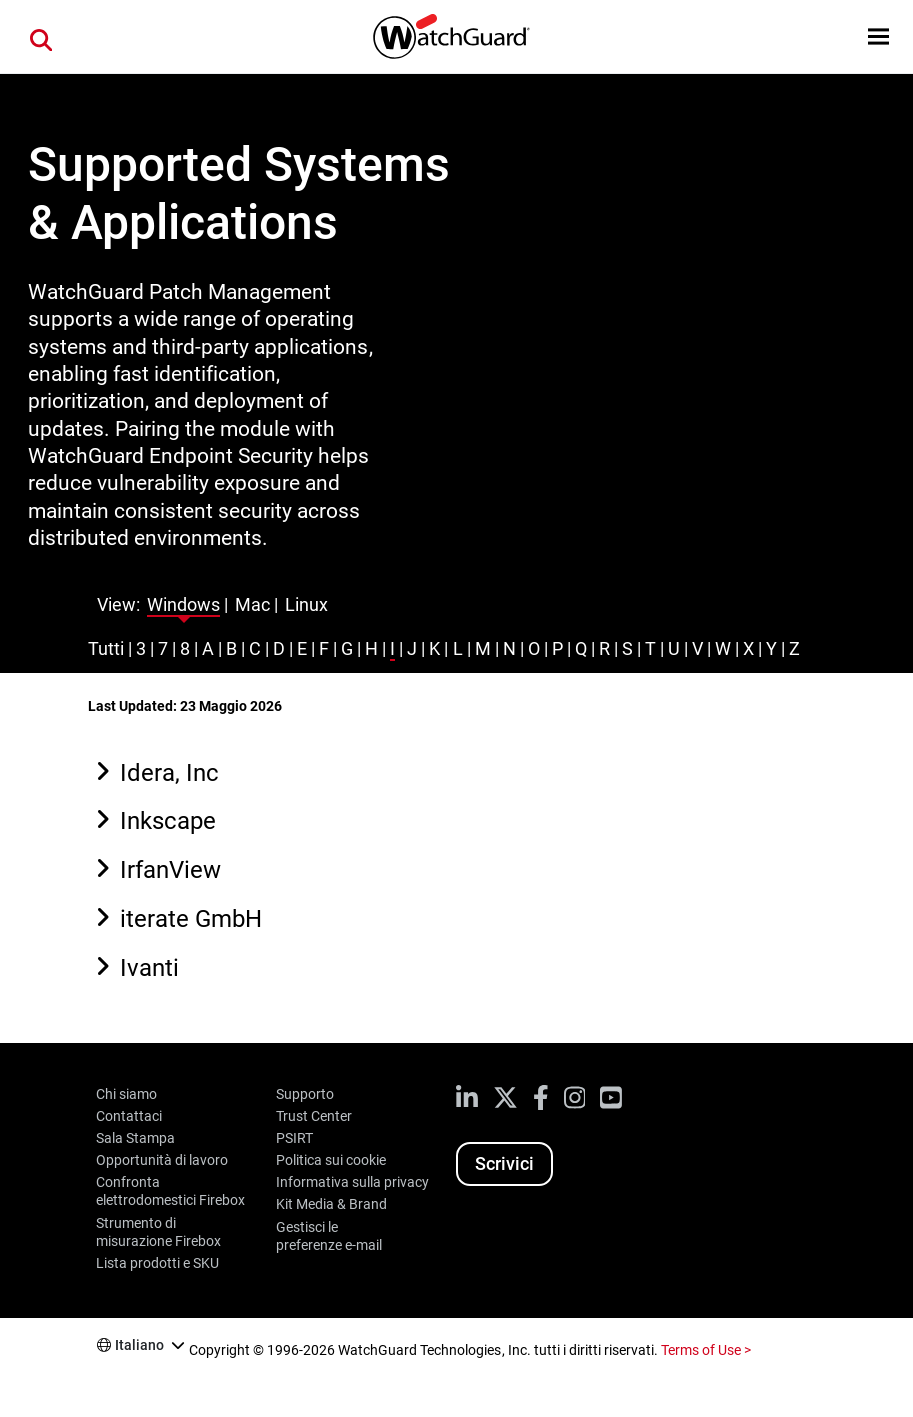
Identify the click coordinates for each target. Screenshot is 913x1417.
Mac (252, 604)
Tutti (106, 648)
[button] (878, 36)
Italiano (139, 1345)
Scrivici (504, 1163)
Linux (306, 604)
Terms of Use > (706, 1350)
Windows (183, 604)
